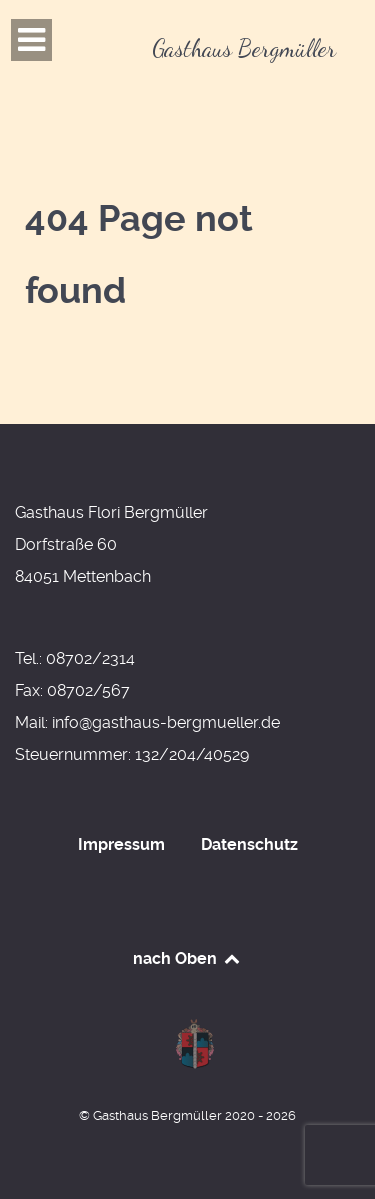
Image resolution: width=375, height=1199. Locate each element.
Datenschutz (249, 844)
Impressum (121, 844)
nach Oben (187, 958)
